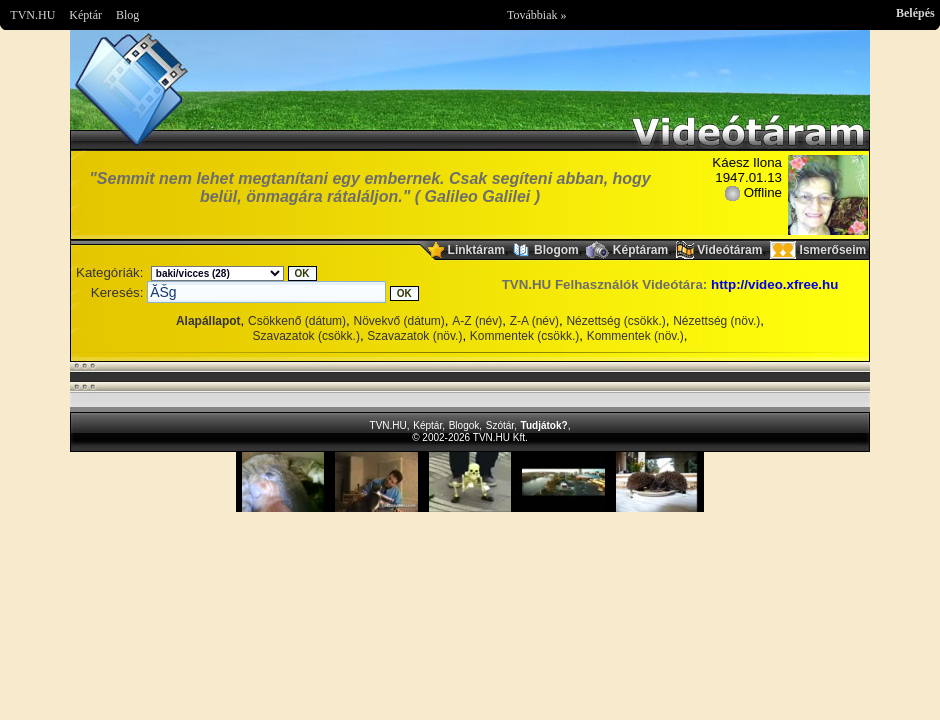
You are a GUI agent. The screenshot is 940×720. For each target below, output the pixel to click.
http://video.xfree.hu (774, 284)
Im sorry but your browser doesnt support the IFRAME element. (470, 482)
